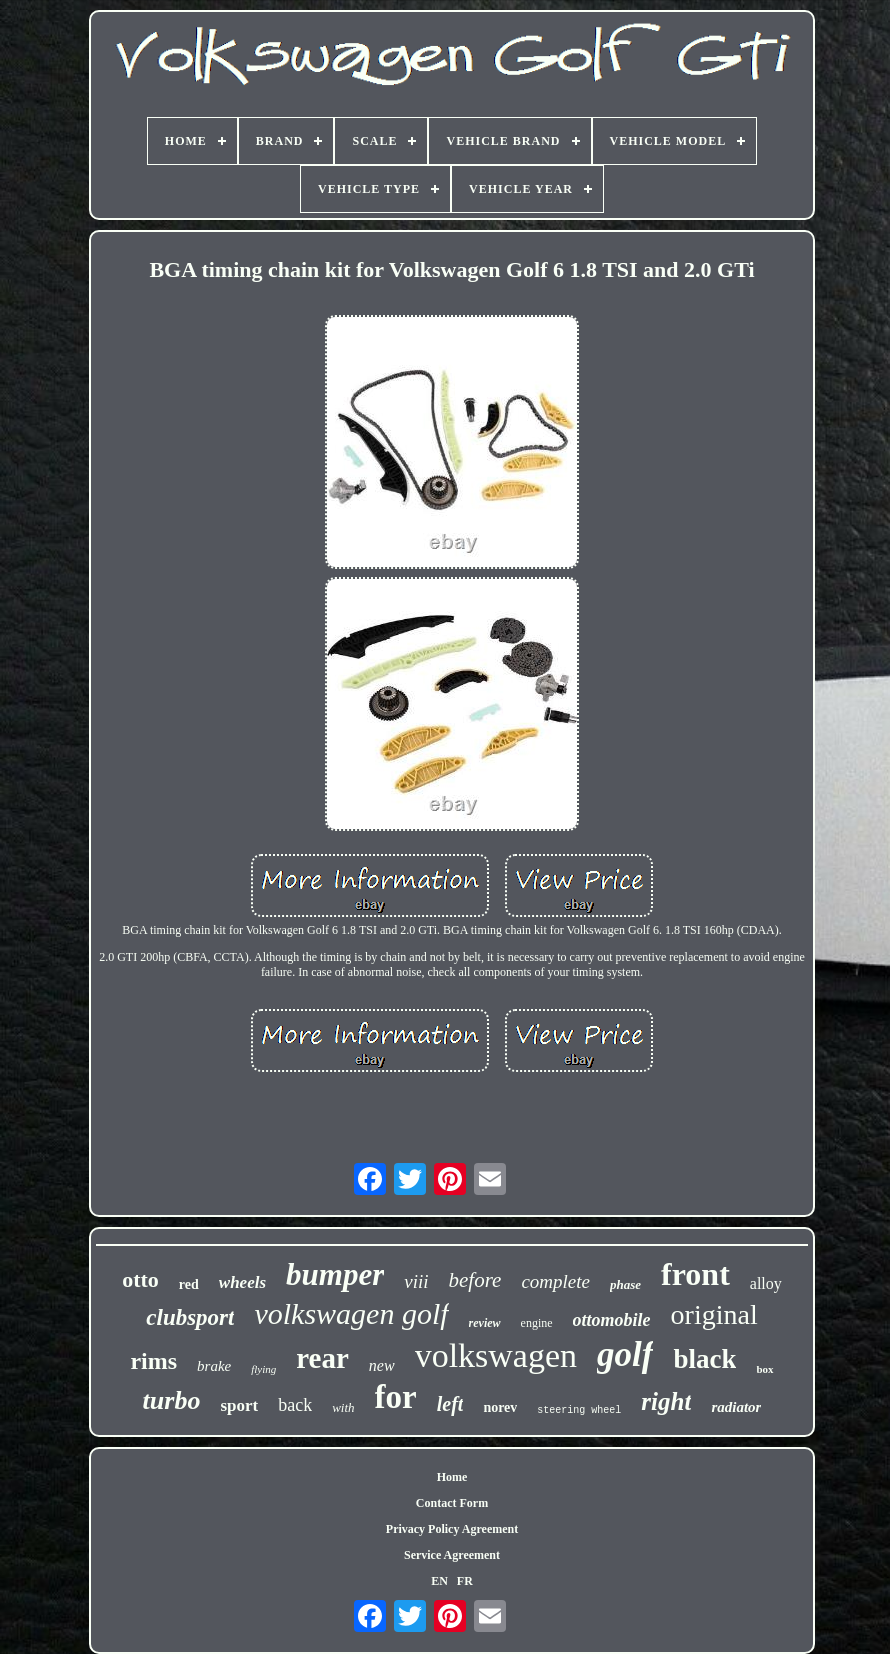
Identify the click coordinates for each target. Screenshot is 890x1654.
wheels (242, 1282)
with (343, 1407)
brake (214, 1366)
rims (153, 1361)
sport (239, 1405)
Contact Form (452, 1503)
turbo (172, 1400)
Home (452, 1477)
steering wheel (579, 1410)
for (396, 1397)
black (704, 1359)
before (475, 1280)
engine (537, 1323)
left (450, 1404)
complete (555, 1281)
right (666, 1401)
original (714, 1314)
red (189, 1284)
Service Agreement (452, 1555)
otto (140, 1279)
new (382, 1365)
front (695, 1274)
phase (625, 1284)
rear (322, 1358)
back (295, 1405)
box (764, 1369)
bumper (335, 1274)
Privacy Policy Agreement (452, 1529)
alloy (766, 1283)
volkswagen (496, 1355)
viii (416, 1281)
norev (500, 1407)
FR (465, 1581)
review (485, 1323)
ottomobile (612, 1320)
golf (625, 1354)
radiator (736, 1407)
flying (263, 1369)
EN (439, 1581)
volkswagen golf (351, 1313)
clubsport (190, 1317)
